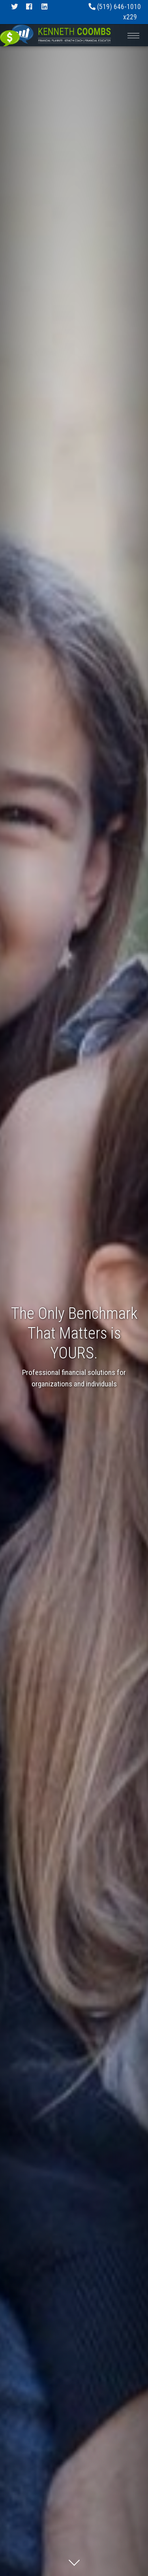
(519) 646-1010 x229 (114, 12)
